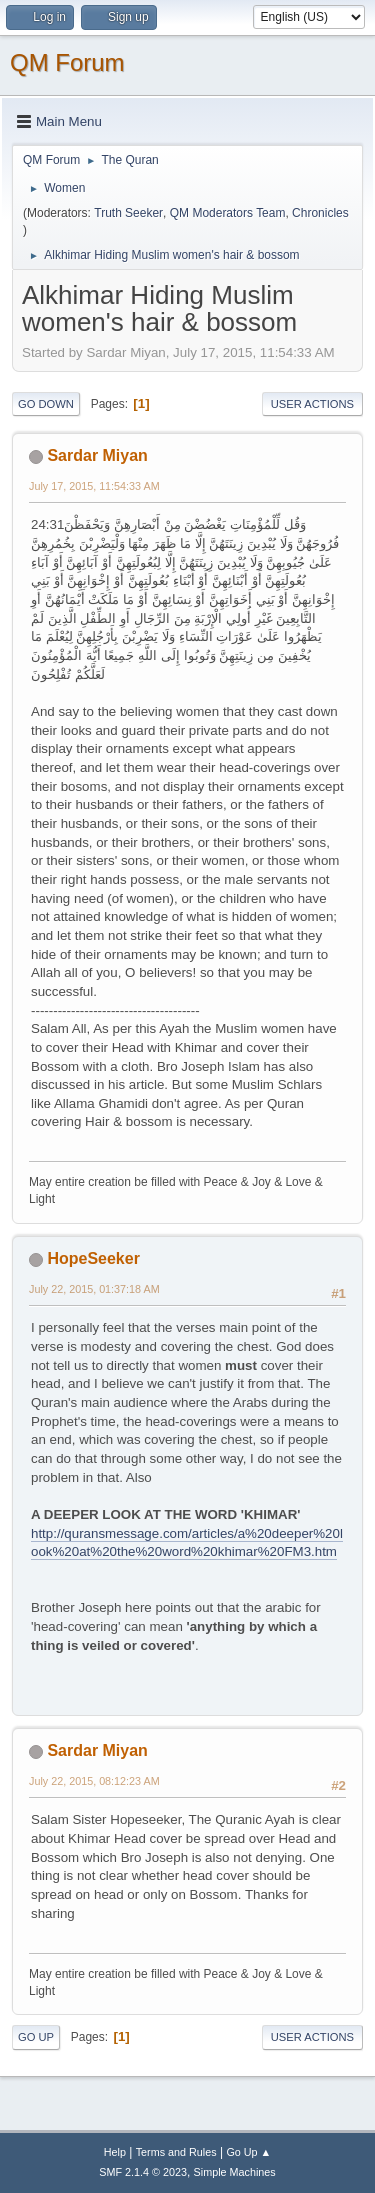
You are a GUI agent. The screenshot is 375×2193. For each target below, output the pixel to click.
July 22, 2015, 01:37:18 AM (94, 1289)
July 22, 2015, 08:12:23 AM (94, 1781)
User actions (312, 404)
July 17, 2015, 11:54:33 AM (94, 486)
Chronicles (320, 213)
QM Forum (67, 62)
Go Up (36, 2037)
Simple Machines (235, 2172)
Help (115, 2152)
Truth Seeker (128, 213)
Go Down (46, 404)
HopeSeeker (93, 1258)
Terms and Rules (176, 2152)
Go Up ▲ (248, 2152)
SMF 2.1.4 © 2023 (143, 2172)
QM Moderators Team (228, 213)
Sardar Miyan (97, 455)
